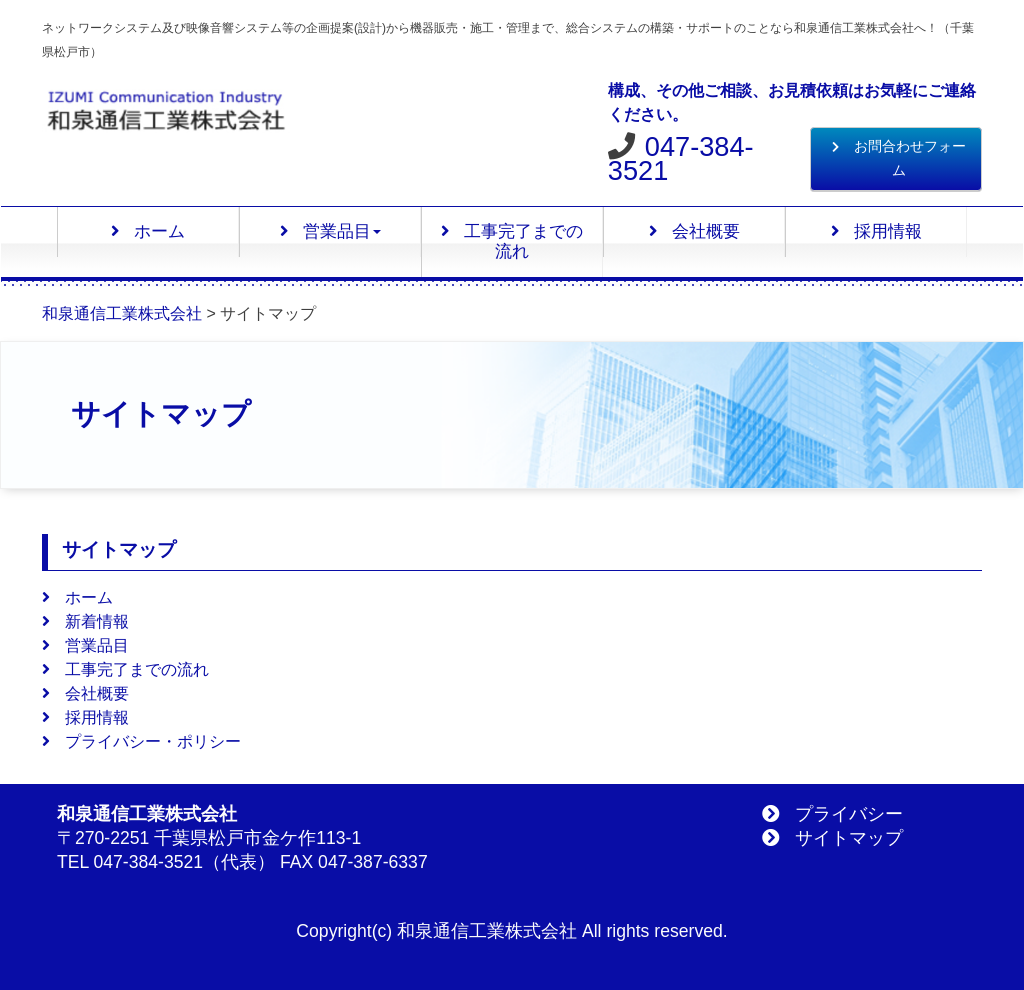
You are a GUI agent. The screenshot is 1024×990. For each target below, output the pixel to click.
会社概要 (694, 231)
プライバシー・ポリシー (141, 741)
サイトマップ (832, 838)
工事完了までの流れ (512, 241)
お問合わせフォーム (899, 158)
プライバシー (832, 814)
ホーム (148, 231)
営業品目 (330, 231)
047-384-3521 (681, 158)
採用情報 (876, 231)
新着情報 (85, 621)
